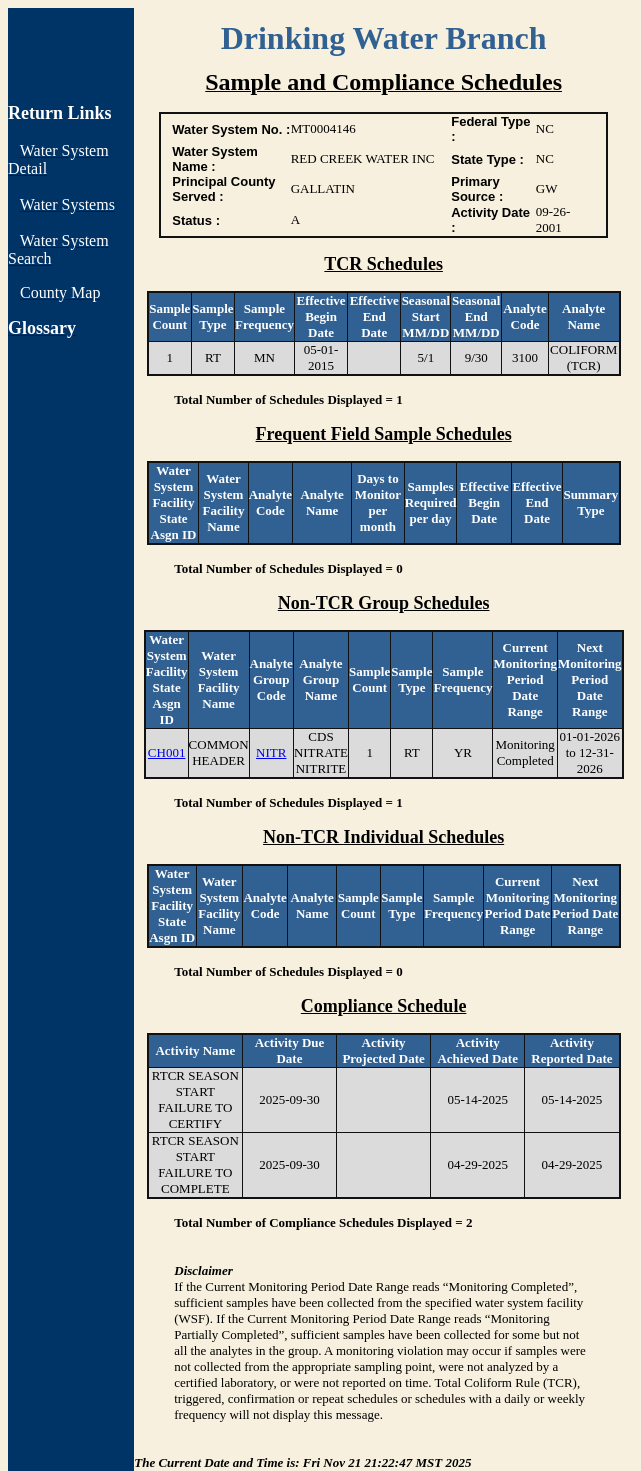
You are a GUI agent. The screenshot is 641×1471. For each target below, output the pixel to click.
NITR (271, 752)
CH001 (167, 752)
